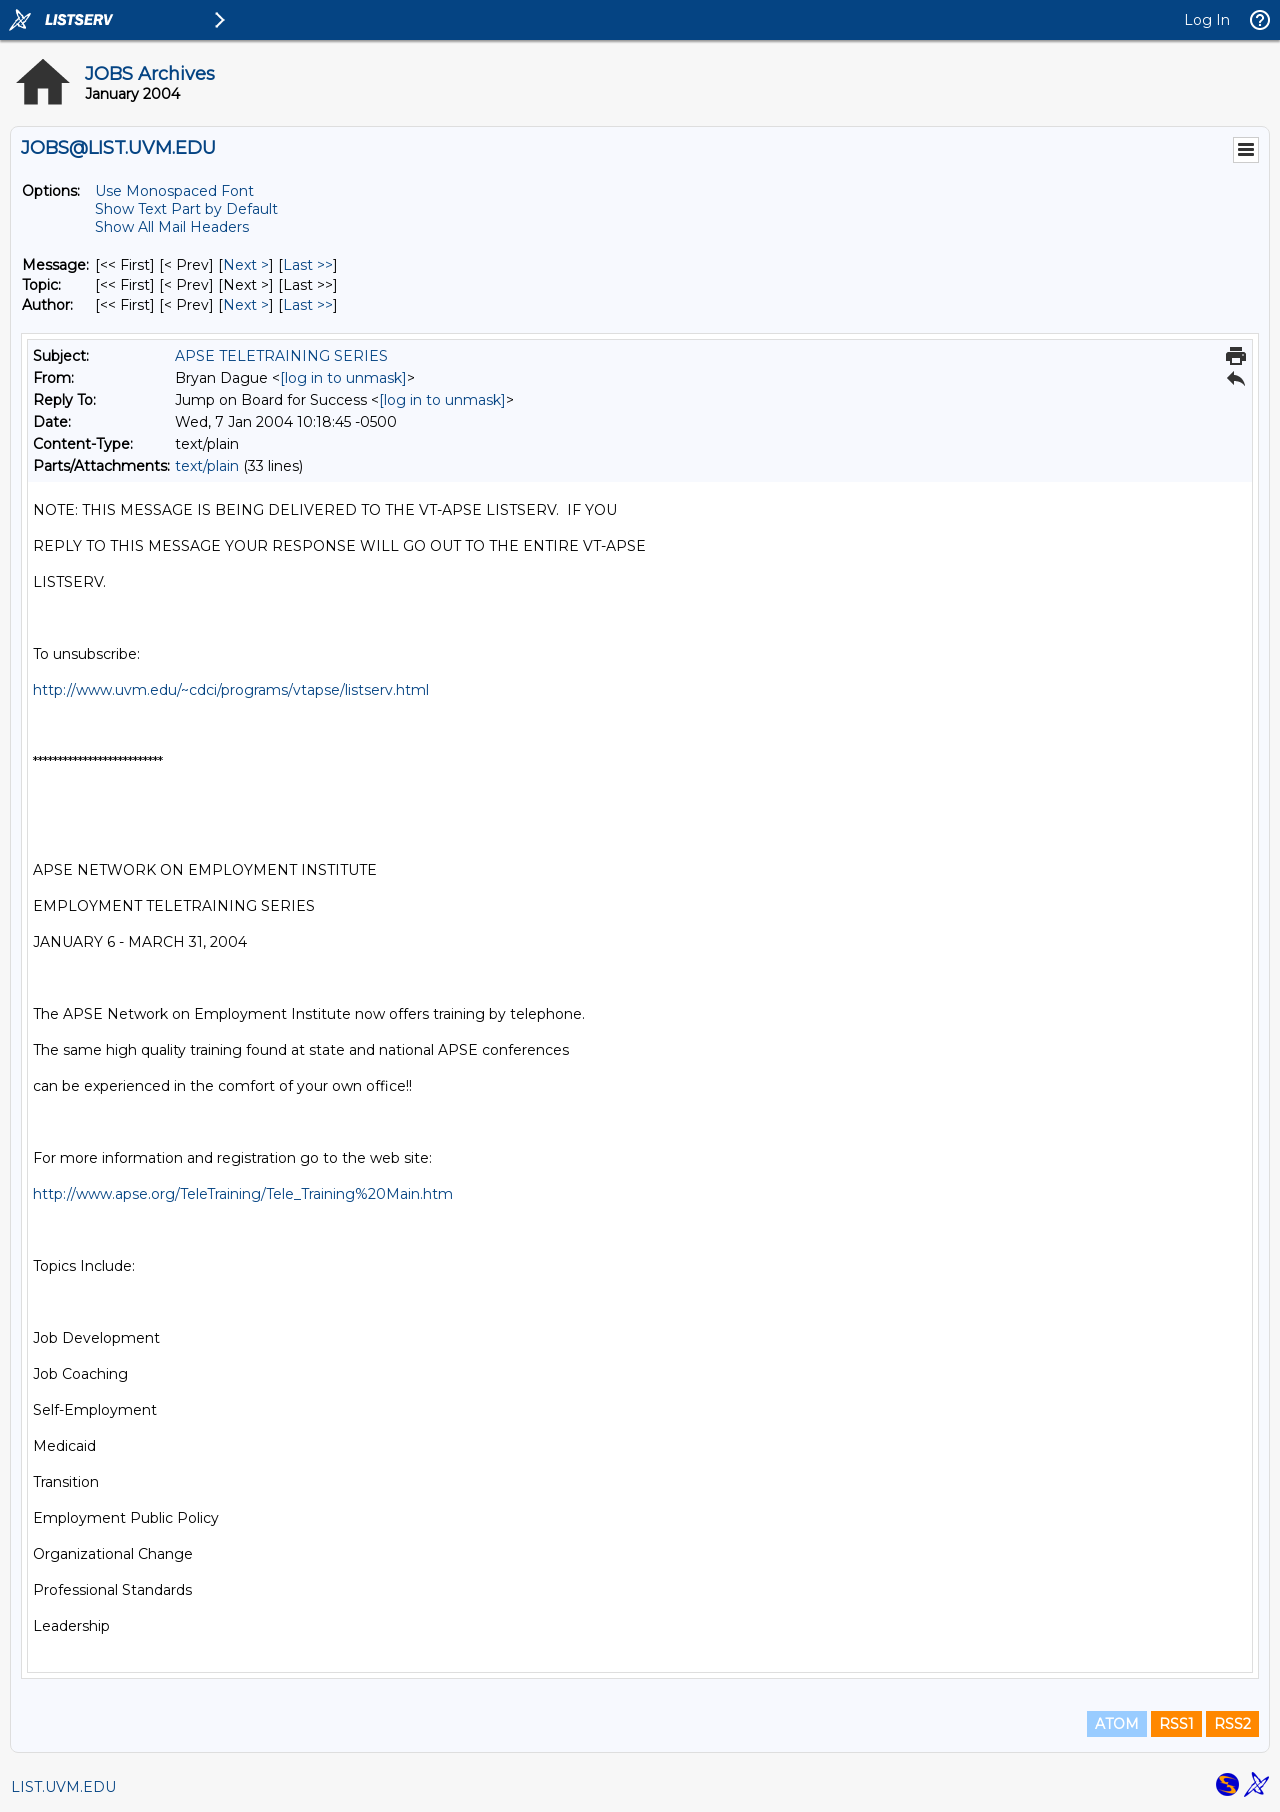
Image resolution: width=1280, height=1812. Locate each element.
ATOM (1117, 1724)
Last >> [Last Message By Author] (308, 305)
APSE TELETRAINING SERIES (281, 356)
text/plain (207, 466)
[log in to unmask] (343, 378)
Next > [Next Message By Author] (246, 305)
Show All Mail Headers (172, 227)
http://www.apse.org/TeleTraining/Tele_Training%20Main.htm (243, 1194)
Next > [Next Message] (246, 265)
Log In (1207, 20)
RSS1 (1176, 1724)
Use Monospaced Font (174, 191)
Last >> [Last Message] (308, 265)
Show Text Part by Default (186, 209)
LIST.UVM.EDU (63, 1787)
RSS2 (1232, 1724)
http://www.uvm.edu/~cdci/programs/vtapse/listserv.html (231, 690)
